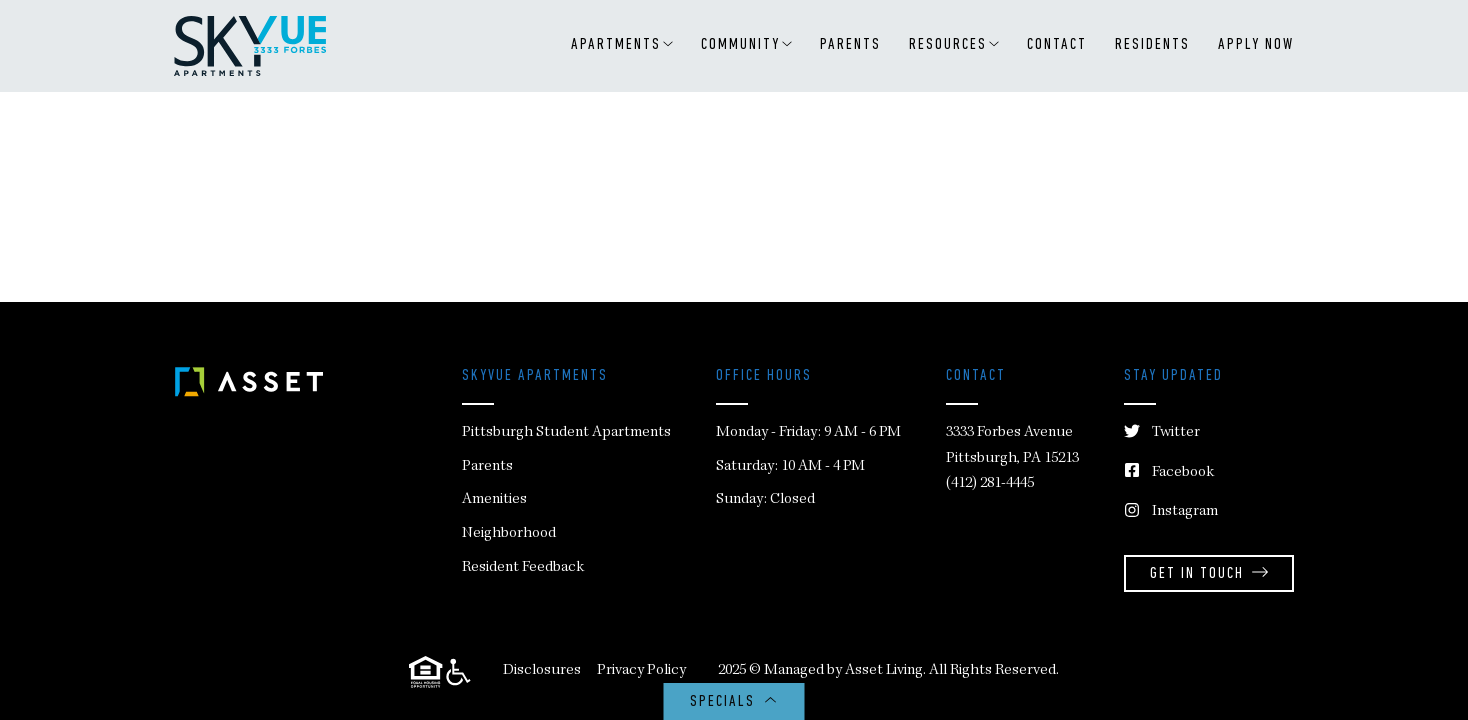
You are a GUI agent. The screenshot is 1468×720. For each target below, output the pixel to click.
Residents (1152, 45)
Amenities (494, 500)
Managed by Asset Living (843, 671)
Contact (1057, 45)
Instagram (1171, 512)
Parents (850, 45)
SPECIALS (734, 702)
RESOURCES (954, 45)
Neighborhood (509, 534)
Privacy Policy (641, 671)
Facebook (1169, 473)
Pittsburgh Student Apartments (566, 433)
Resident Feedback (523, 568)
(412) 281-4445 (990, 484)
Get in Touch (1209, 574)
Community (746, 45)
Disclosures (542, 671)
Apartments (622, 45)
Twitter (1162, 433)
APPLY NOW (1256, 45)
